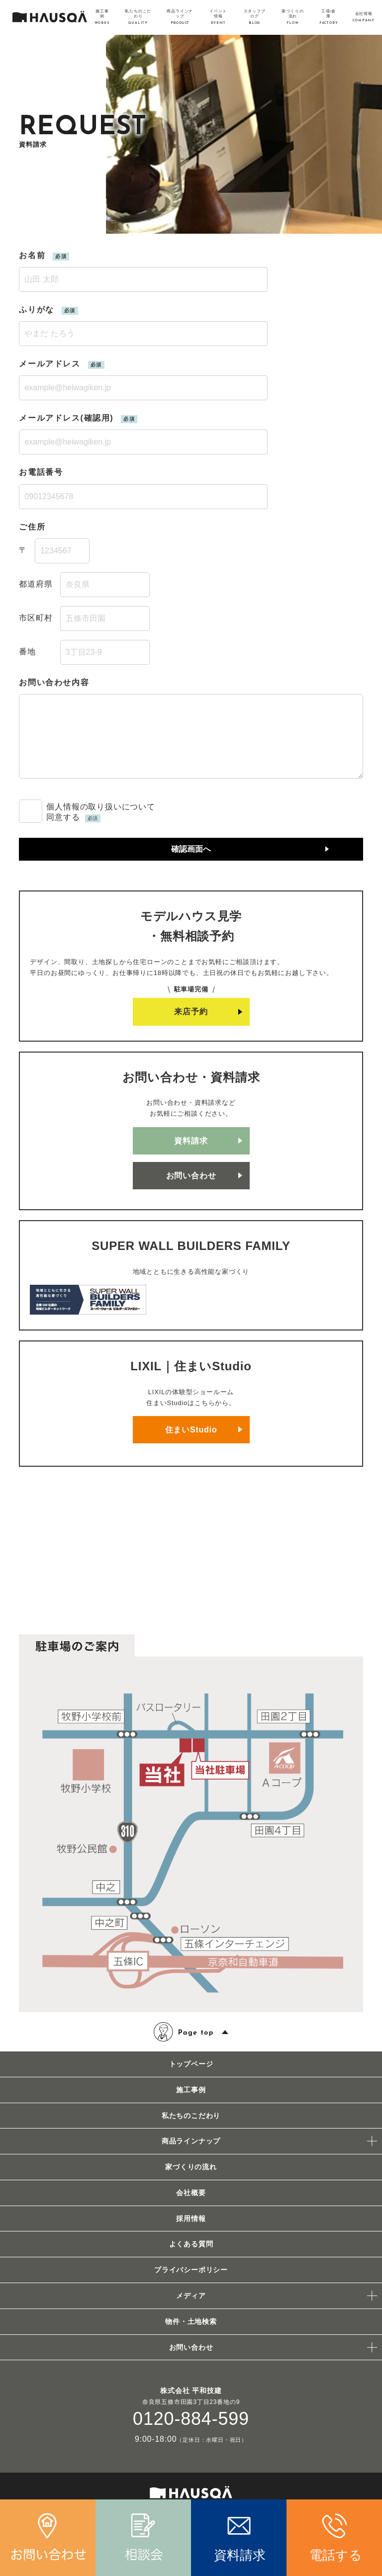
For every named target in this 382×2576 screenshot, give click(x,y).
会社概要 (190, 2193)
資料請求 (190, 1141)
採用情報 (190, 2218)
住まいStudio (191, 1429)
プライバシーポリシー (191, 2270)
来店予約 (190, 1011)
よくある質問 (191, 2244)
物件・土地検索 (191, 2321)
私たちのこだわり (191, 2116)
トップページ (191, 2064)
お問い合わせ (191, 1175)
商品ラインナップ (191, 2141)
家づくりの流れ (191, 2167)
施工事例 (190, 2090)
